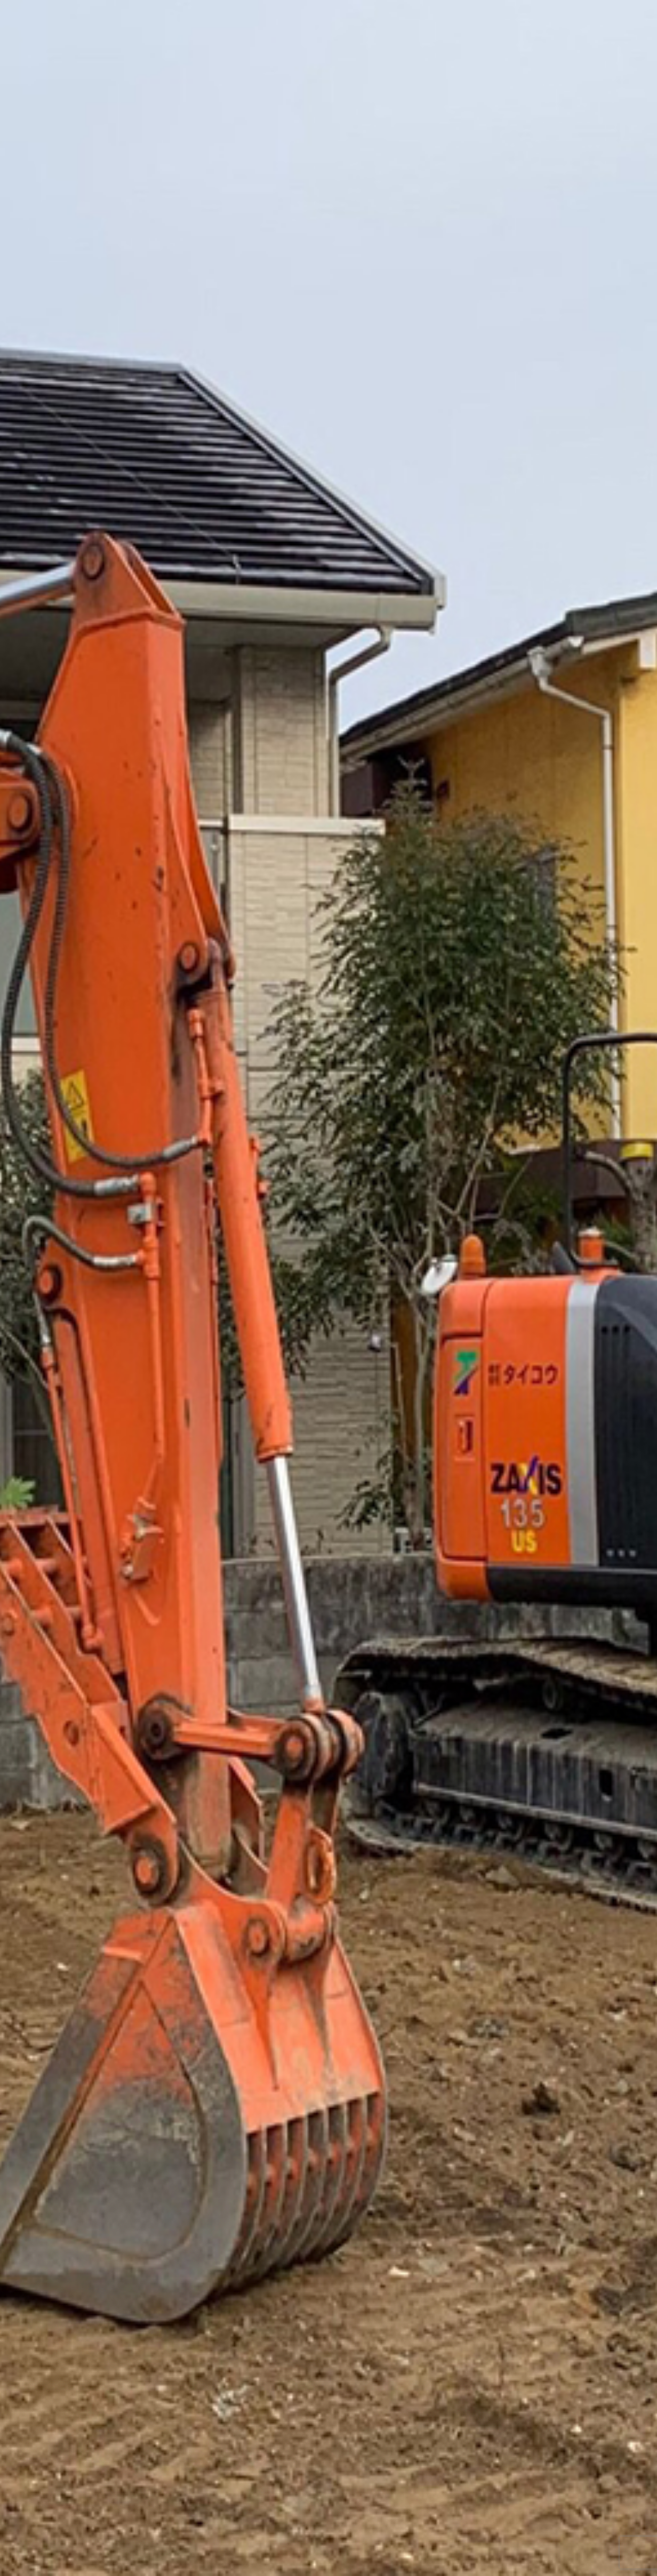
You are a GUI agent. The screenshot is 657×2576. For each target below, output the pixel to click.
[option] (328, 1288)
